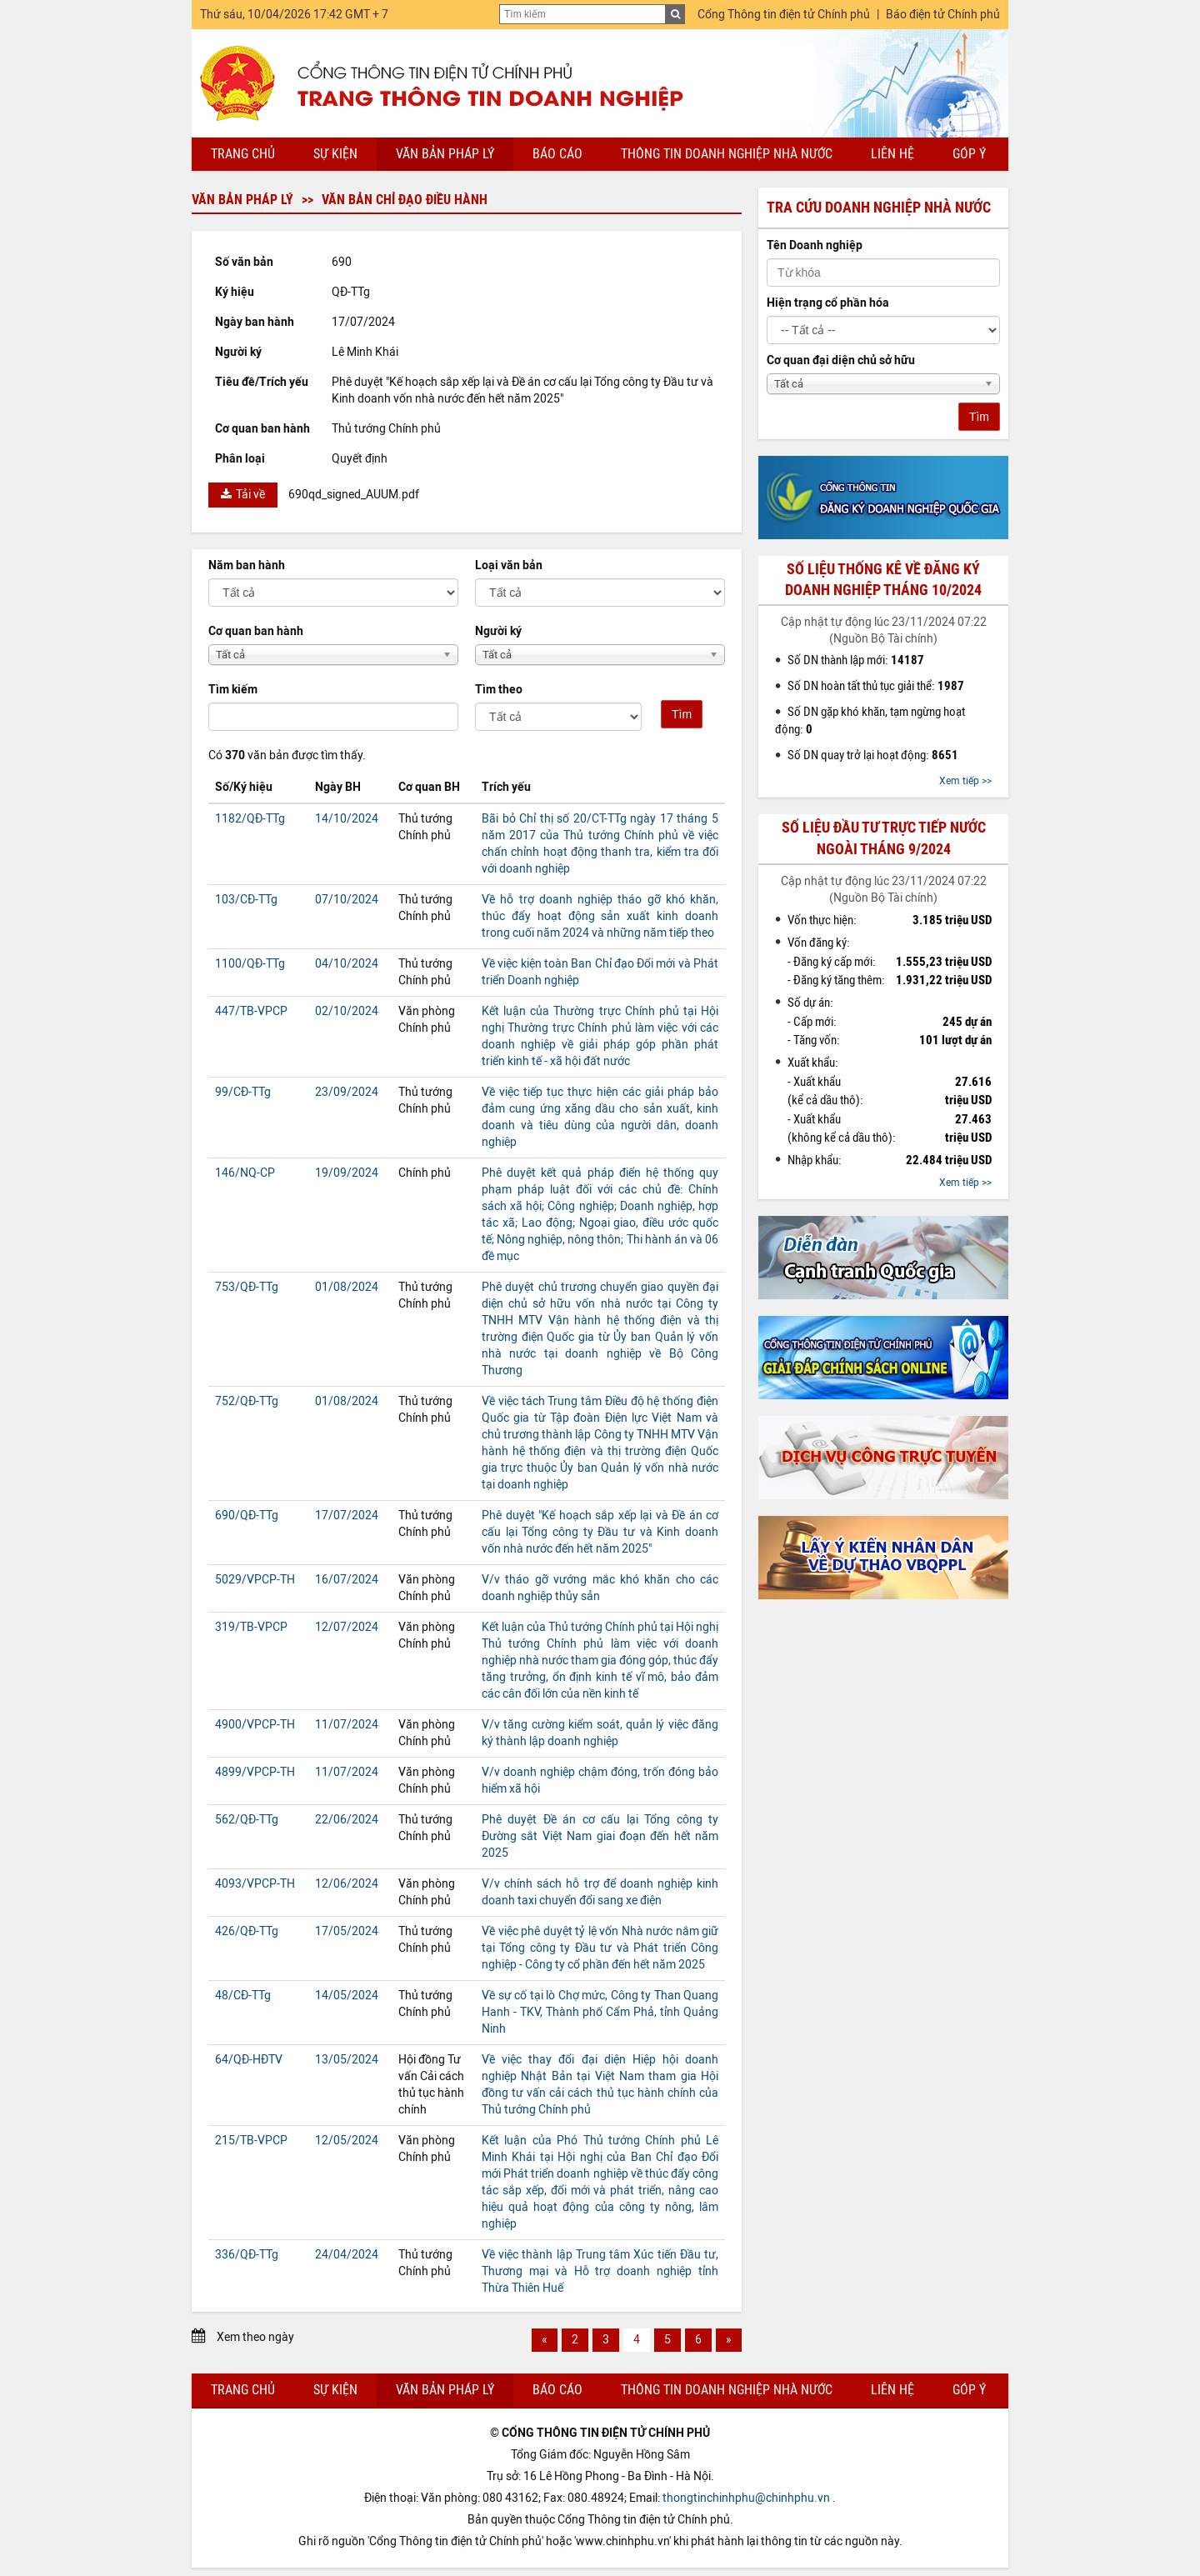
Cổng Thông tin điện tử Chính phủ (784, 15)
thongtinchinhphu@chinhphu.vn (746, 2498)
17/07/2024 (346, 1515)
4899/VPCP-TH (255, 1772)
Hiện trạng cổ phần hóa (828, 303)
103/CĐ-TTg (246, 900)
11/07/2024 (346, 1725)
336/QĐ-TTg (246, 2255)
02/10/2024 (346, 1011)
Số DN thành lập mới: (856, 660)
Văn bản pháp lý (445, 154)
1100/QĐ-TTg (250, 964)
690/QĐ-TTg (246, 1515)
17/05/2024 (346, 1931)
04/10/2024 (346, 964)
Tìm (682, 714)
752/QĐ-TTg (246, 1401)
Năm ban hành (246, 565)
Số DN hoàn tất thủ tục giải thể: (876, 685)
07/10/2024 (346, 900)
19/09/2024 (346, 1173)
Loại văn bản (508, 565)
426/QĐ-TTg (246, 1931)
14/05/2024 (346, 1995)
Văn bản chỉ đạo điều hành (405, 200)
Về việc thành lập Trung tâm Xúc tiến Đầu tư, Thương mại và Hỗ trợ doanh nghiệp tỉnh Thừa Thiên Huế (600, 2271)
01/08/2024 (346, 1287)
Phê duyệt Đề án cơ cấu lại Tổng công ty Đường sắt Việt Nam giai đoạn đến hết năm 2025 (600, 1836)
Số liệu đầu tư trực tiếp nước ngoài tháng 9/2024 (884, 838)
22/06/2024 (346, 1820)
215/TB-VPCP (251, 2140)
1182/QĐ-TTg (250, 819)
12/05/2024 (346, 2140)
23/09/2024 (346, 1092)
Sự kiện (335, 154)
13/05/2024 (346, 2060)
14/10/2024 (346, 819)
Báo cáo (557, 154)
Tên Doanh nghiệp (814, 245)
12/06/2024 (346, 1884)
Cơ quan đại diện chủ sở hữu (841, 360)
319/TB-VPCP (251, 1627)
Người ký (498, 631)
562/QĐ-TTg (246, 1820)
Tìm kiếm (233, 690)
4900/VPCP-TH (255, 1725)
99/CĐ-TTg (243, 1092)
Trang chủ (243, 154)
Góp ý (969, 154)
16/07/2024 (346, 1580)
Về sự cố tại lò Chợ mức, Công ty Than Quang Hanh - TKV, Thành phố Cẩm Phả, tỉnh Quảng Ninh (600, 2012)
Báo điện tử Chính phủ (943, 15)
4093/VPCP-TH (255, 1884)
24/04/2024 (346, 2255)
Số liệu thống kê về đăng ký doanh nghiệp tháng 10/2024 (883, 579)
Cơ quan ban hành (255, 631)
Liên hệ (892, 154)
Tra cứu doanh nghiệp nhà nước (879, 207)
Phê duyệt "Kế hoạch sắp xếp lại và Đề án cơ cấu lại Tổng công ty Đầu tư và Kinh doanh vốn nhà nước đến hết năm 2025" (600, 1532)
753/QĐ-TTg (246, 1287)
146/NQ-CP (245, 1173)
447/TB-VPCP (251, 1011)
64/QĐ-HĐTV (248, 2060)
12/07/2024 (346, 1627)
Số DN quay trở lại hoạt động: (873, 755)
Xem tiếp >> (965, 781)
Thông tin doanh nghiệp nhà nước (726, 154)
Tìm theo (498, 690)
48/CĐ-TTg (243, 1995)
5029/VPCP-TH (255, 1580)
